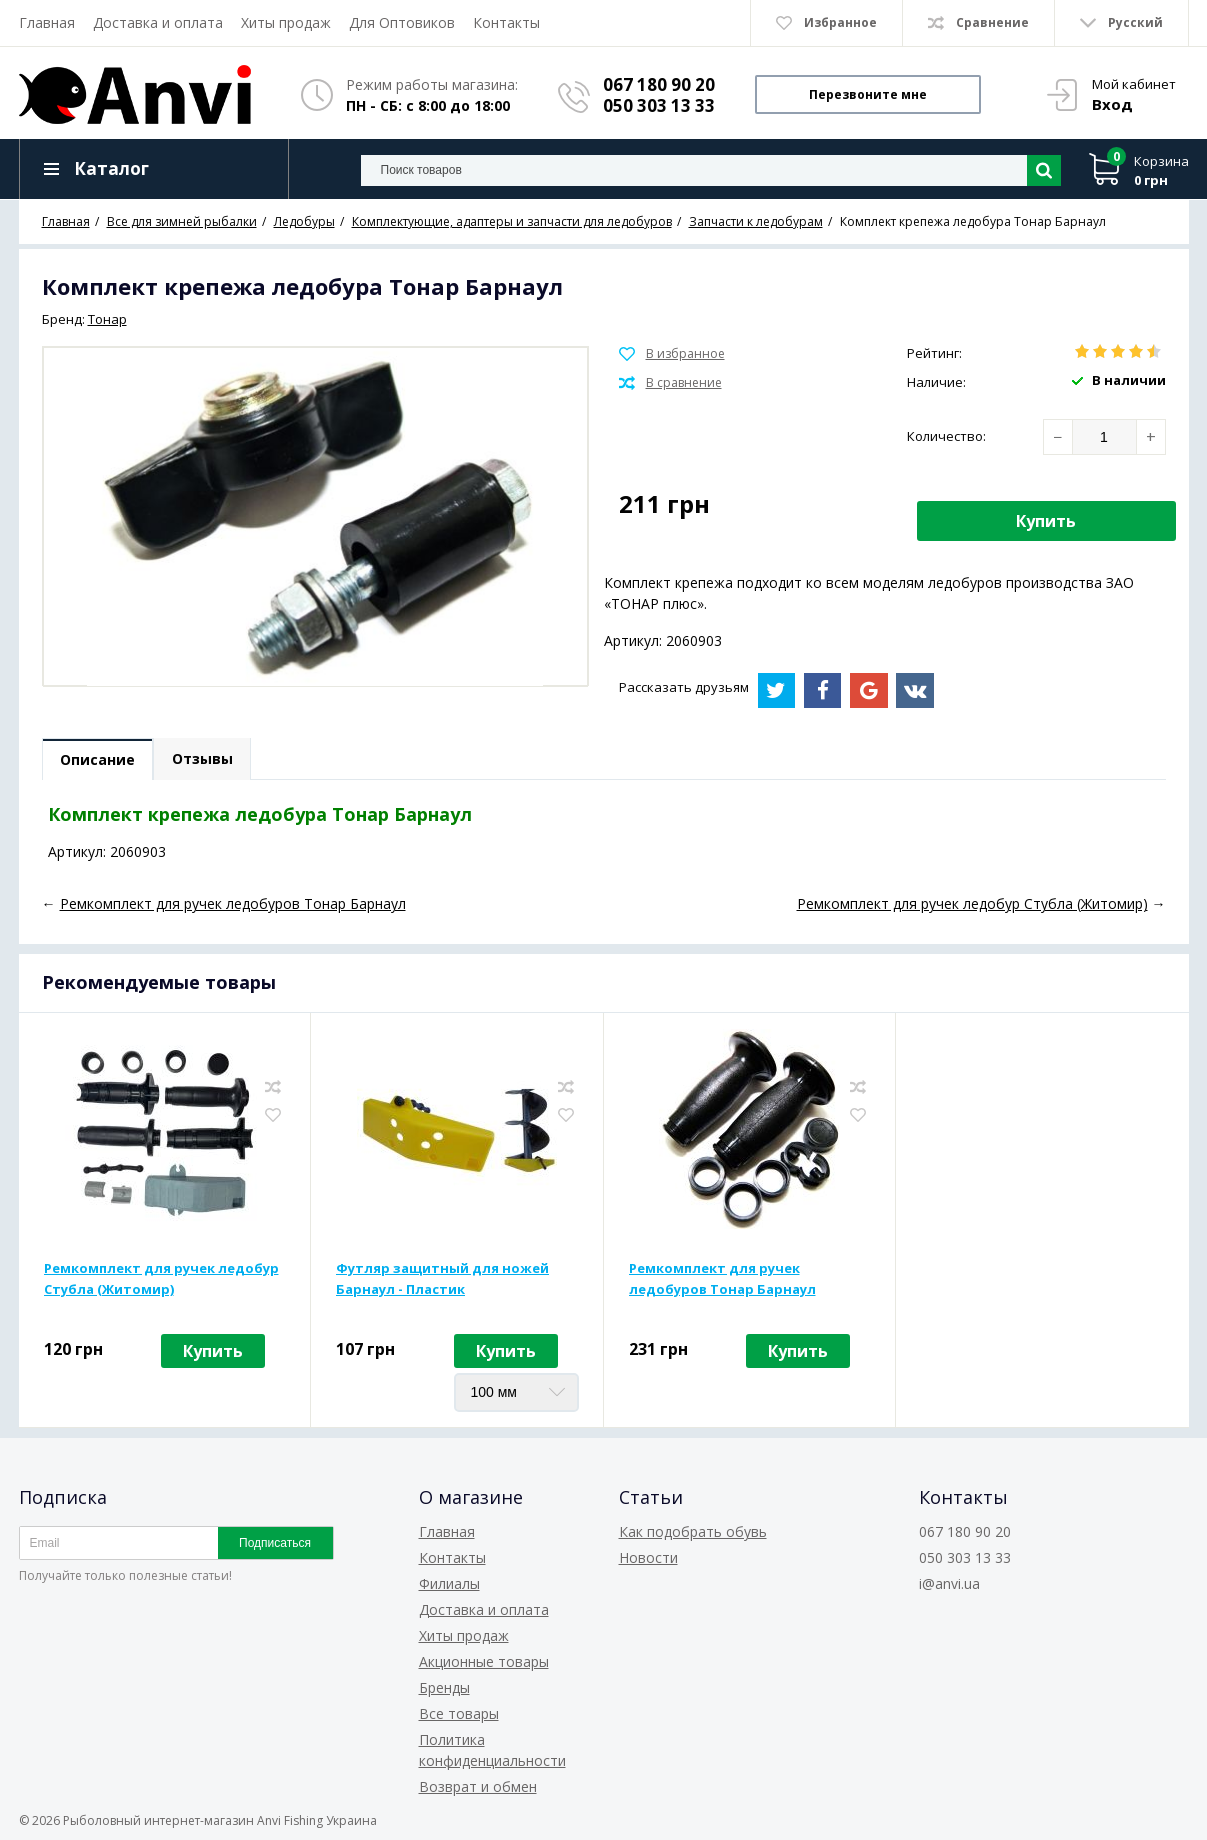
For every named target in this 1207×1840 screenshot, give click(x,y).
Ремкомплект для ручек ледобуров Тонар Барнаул (722, 1278)
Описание (98, 760)
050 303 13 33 (659, 105)
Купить (1046, 521)
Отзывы (204, 759)
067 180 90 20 (659, 84)
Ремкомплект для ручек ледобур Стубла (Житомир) (161, 1278)
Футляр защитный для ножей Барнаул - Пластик (442, 1278)
